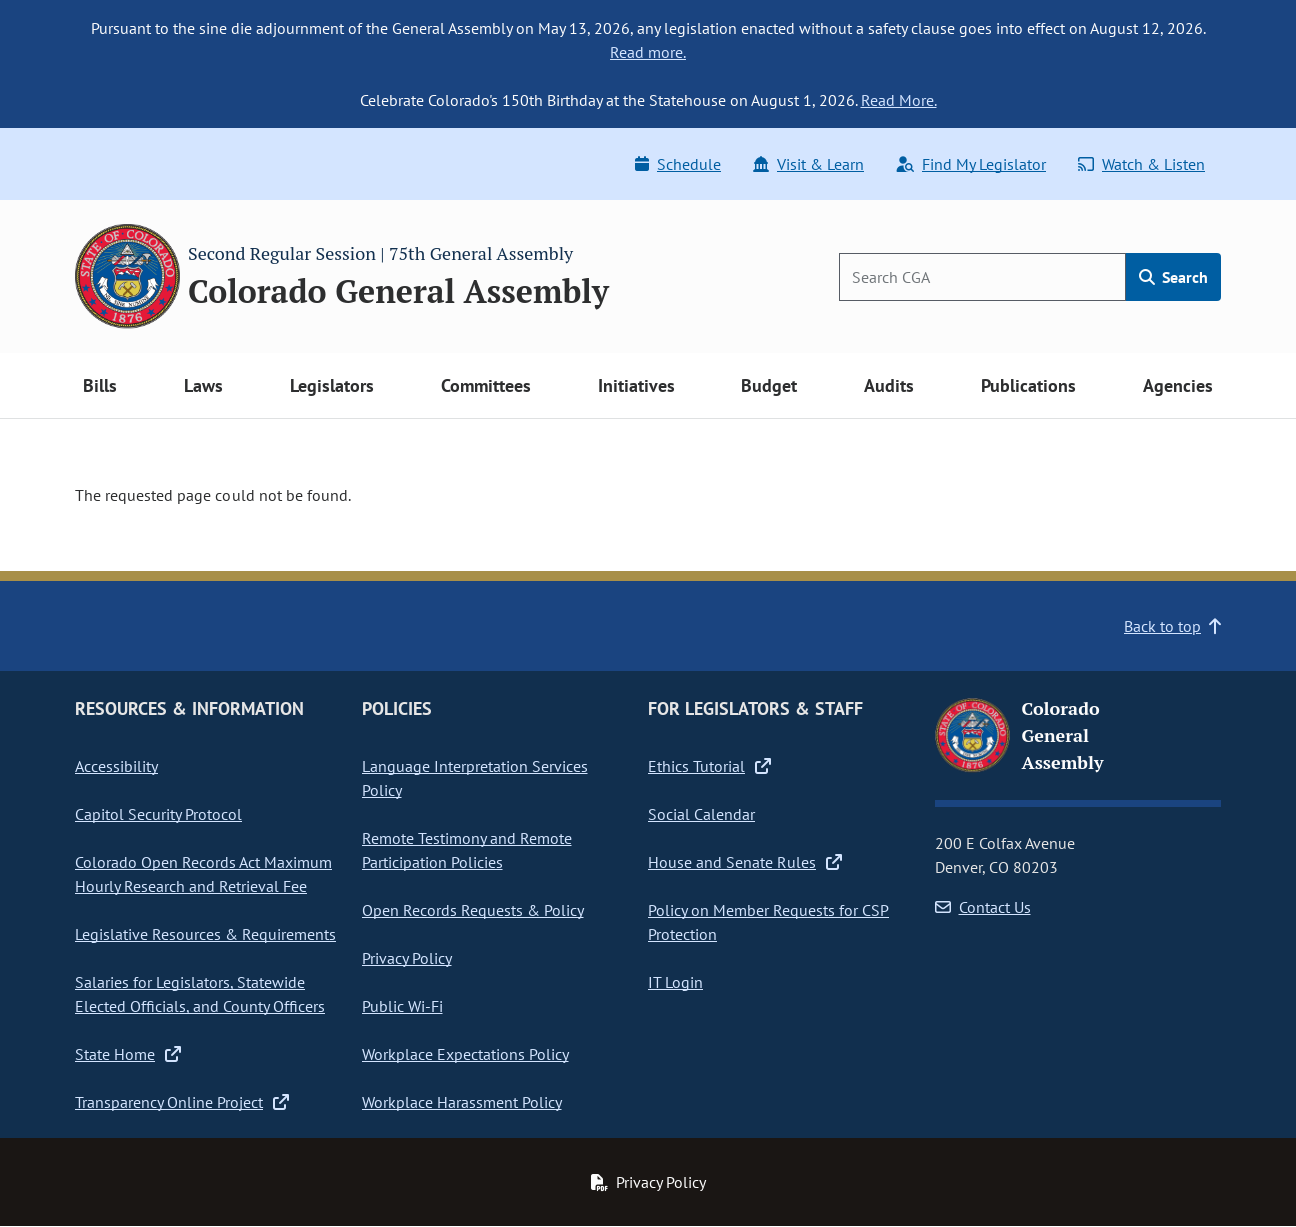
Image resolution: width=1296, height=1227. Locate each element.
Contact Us (983, 907)
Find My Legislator (971, 164)
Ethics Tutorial (709, 766)
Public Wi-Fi (402, 1006)
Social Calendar (701, 814)
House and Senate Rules (745, 862)
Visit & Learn (808, 164)
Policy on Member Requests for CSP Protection (768, 922)
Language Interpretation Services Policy (475, 778)
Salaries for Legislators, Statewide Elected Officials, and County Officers (200, 994)
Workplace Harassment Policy (462, 1102)
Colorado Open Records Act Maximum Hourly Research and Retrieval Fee (203, 874)
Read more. (648, 52)
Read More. (899, 100)
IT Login (675, 982)
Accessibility (116, 766)
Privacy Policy (407, 958)
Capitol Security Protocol (158, 814)
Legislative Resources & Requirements (205, 934)
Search (1173, 277)
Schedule (678, 164)
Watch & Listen (1141, 164)
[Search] (982, 277)
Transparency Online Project (182, 1102)
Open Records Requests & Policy (473, 910)
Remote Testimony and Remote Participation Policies (467, 850)
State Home (128, 1054)
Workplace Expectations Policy (465, 1054)
